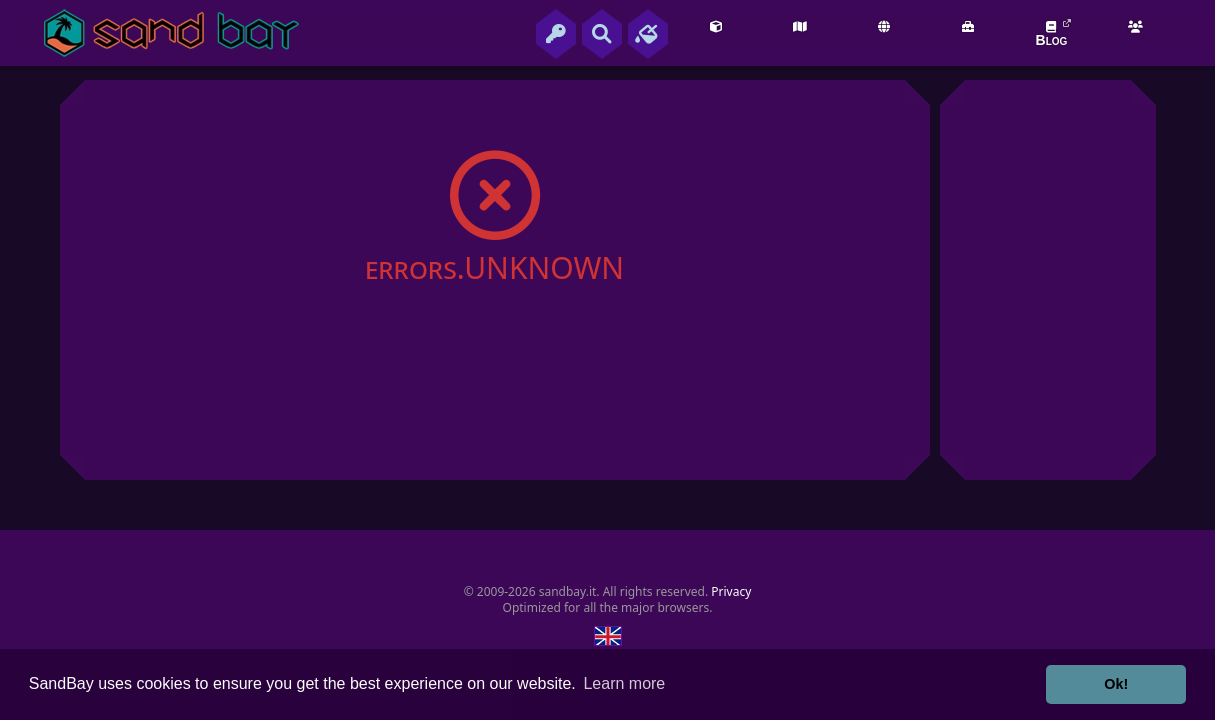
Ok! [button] (1116, 684)
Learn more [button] (624, 683)
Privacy (731, 591)
